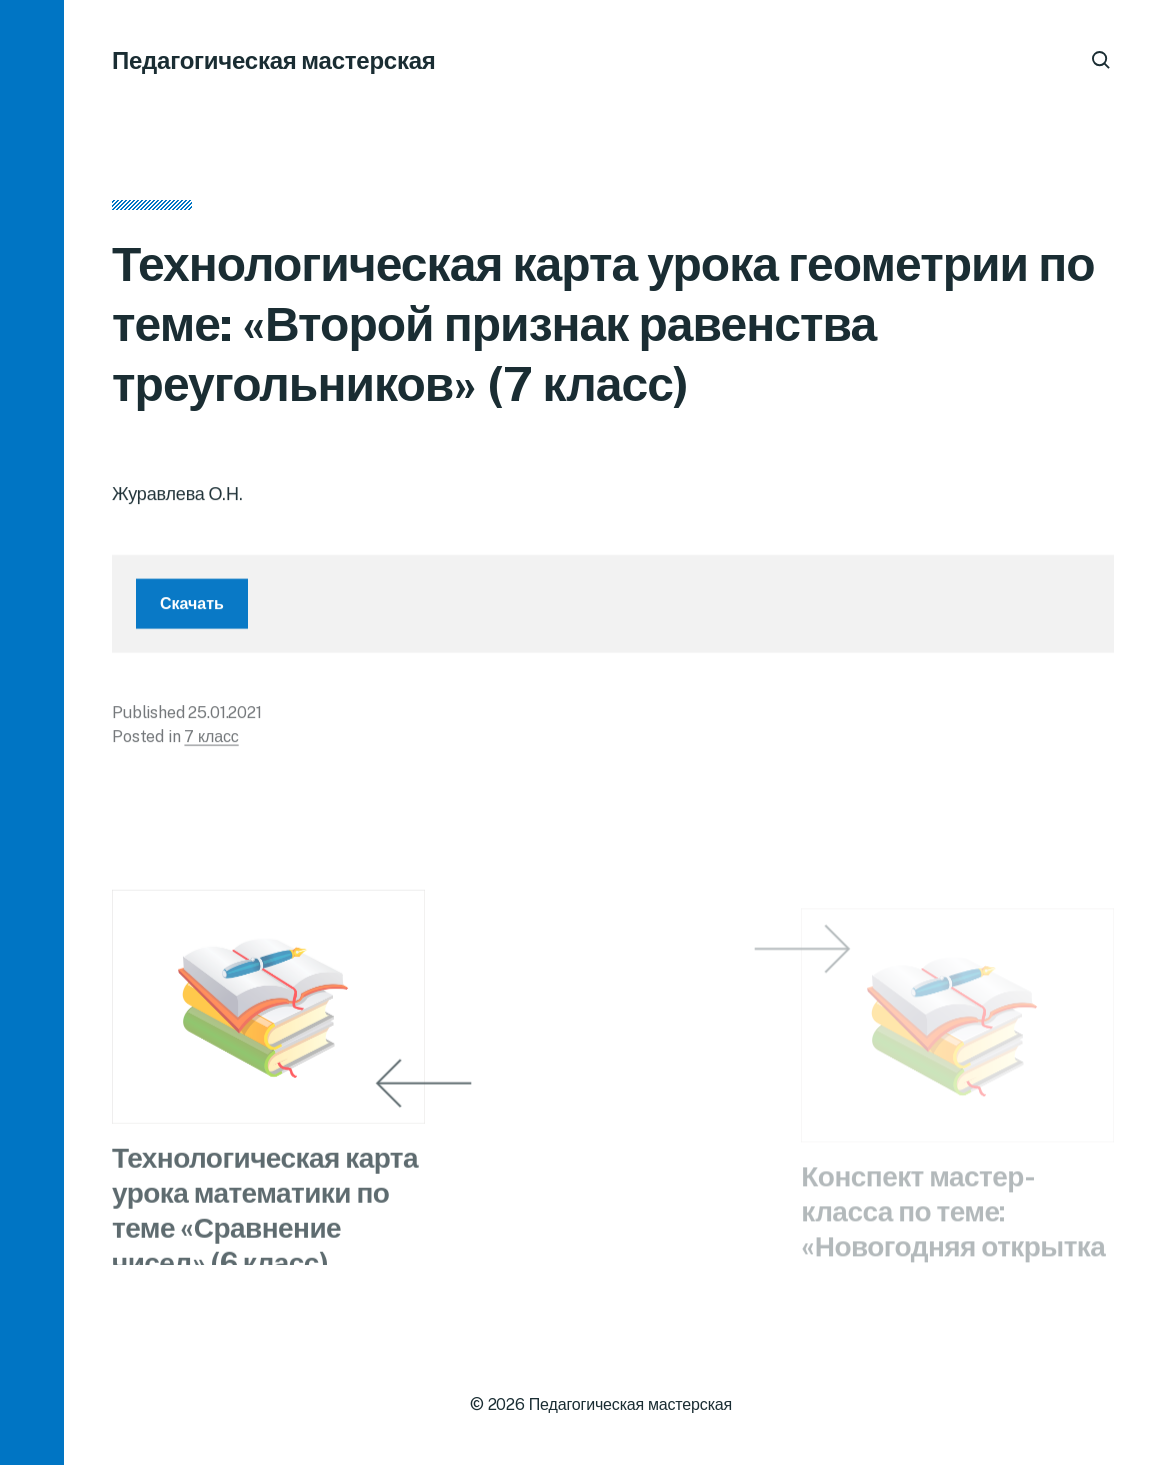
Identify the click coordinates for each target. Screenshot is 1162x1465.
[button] (32, 732)
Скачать (192, 608)
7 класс (211, 741)
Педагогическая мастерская (274, 60)
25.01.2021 (224, 717)
